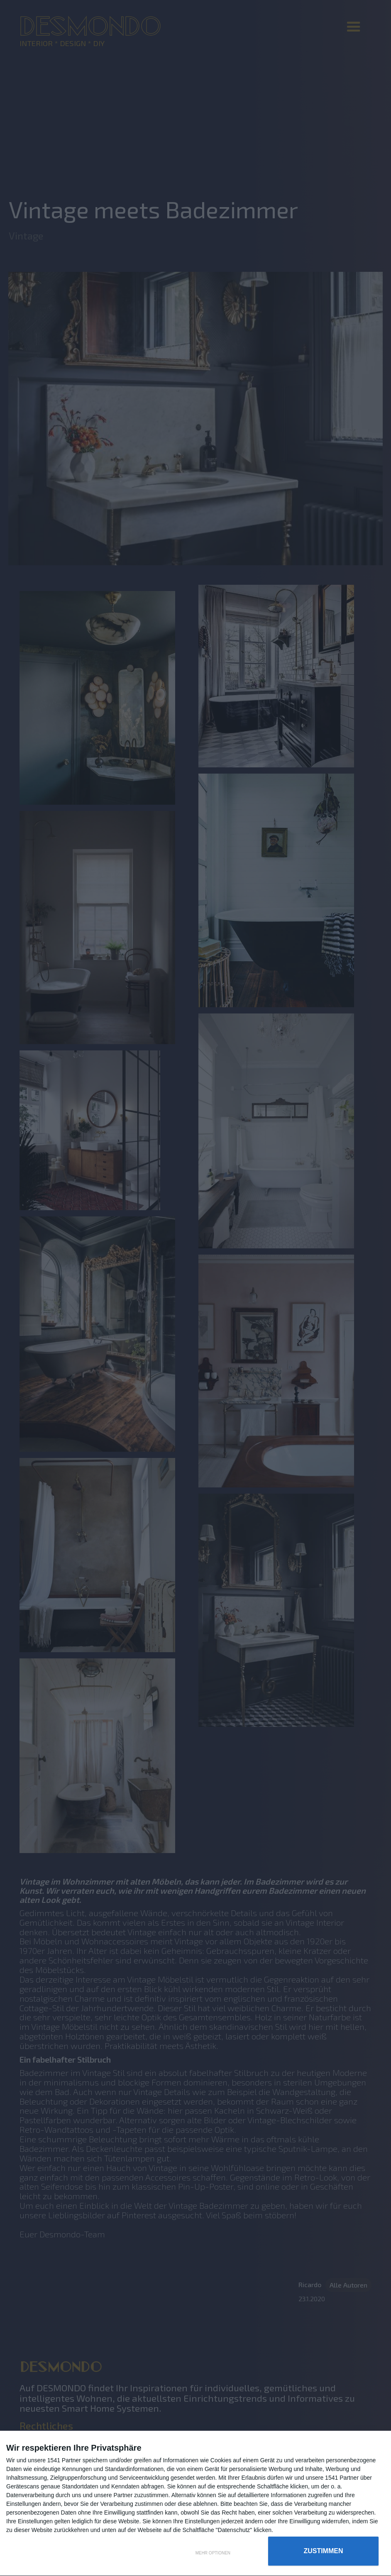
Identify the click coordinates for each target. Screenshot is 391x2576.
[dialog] (195, 2503)
